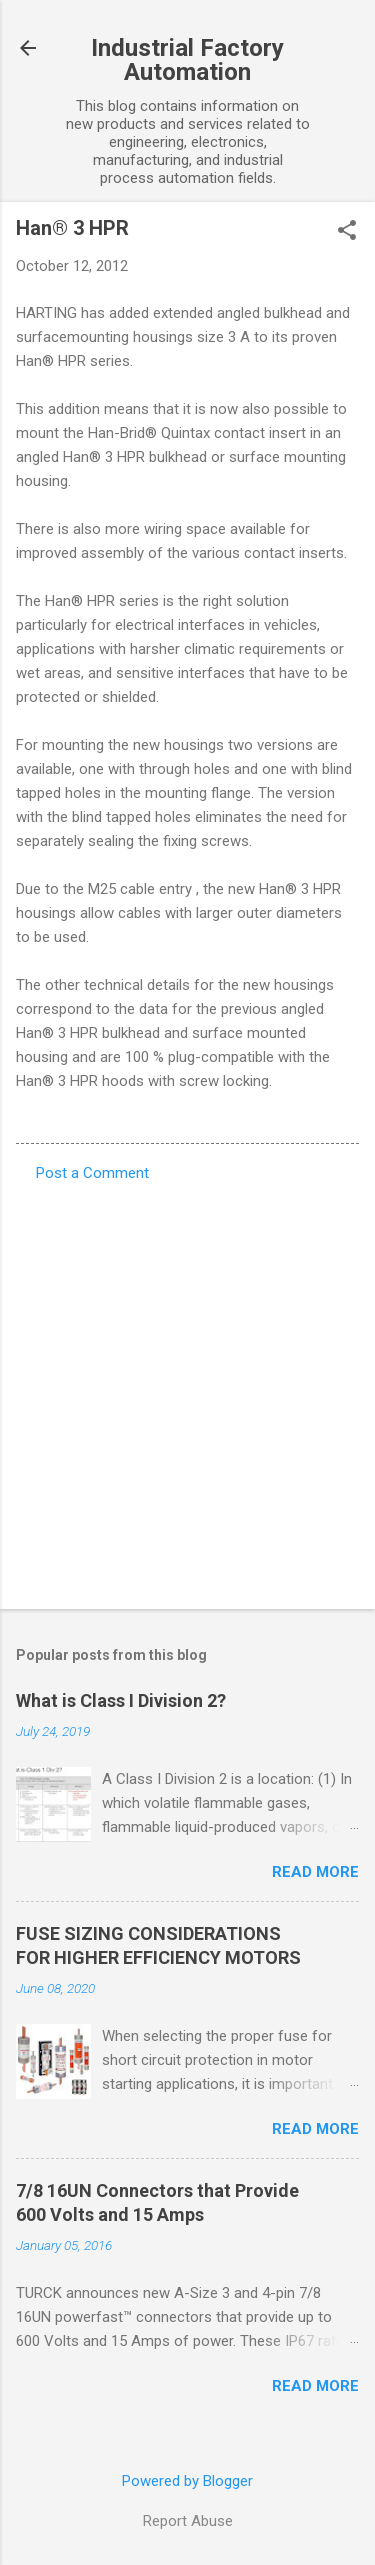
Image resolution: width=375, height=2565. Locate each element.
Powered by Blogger (187, 2481)
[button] (347, 232)
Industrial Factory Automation (187, 60)
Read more (315, 1872)
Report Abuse (188, 2521)
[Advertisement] (187, 1389)
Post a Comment (92, 1173)
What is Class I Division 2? (121, 1700)
